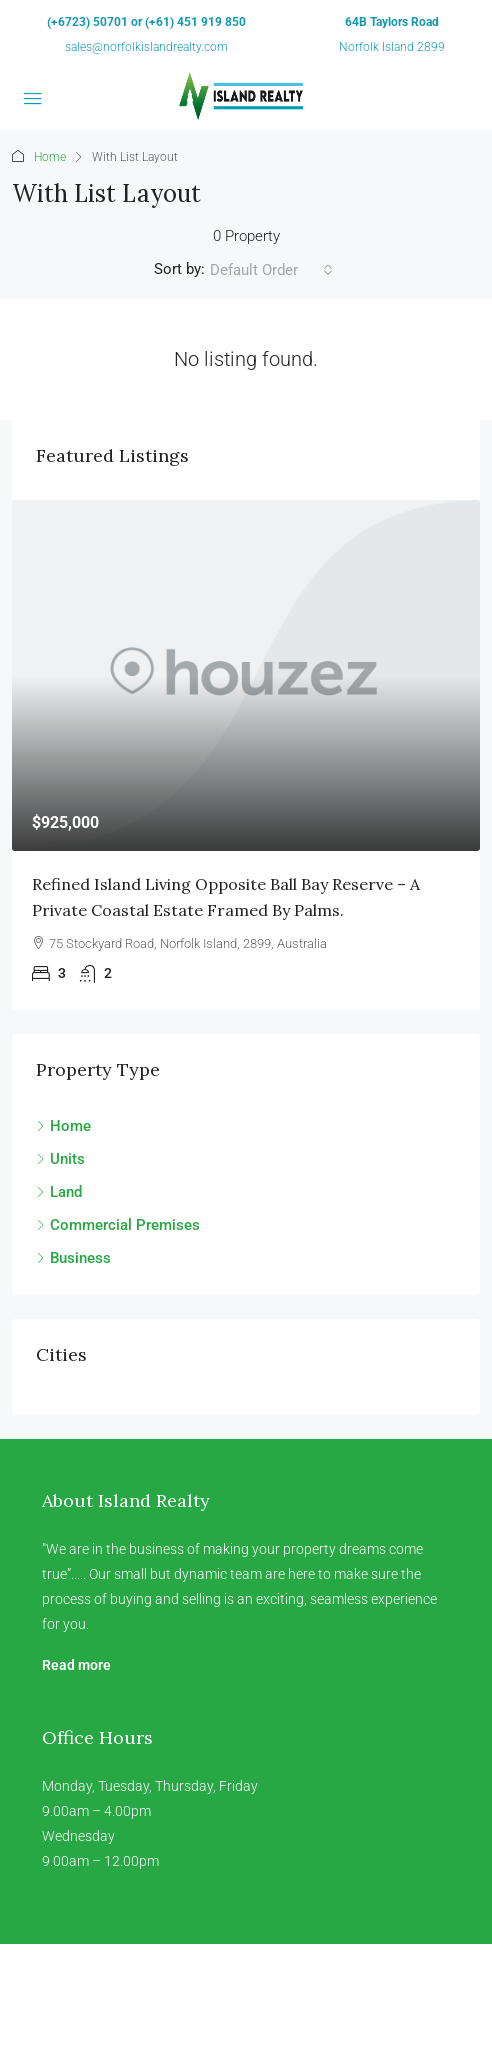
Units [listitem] (60, 1159)
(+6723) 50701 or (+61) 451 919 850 (146, 22)
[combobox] (271, 270)
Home (50, 157)
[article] (246, 755)
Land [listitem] (59, 1192)
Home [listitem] (63, 1126)
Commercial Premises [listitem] (118, 1225)
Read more (76, 1665)
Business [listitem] (73, 1258)
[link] (246, 675)
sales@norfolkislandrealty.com (146, 47)
